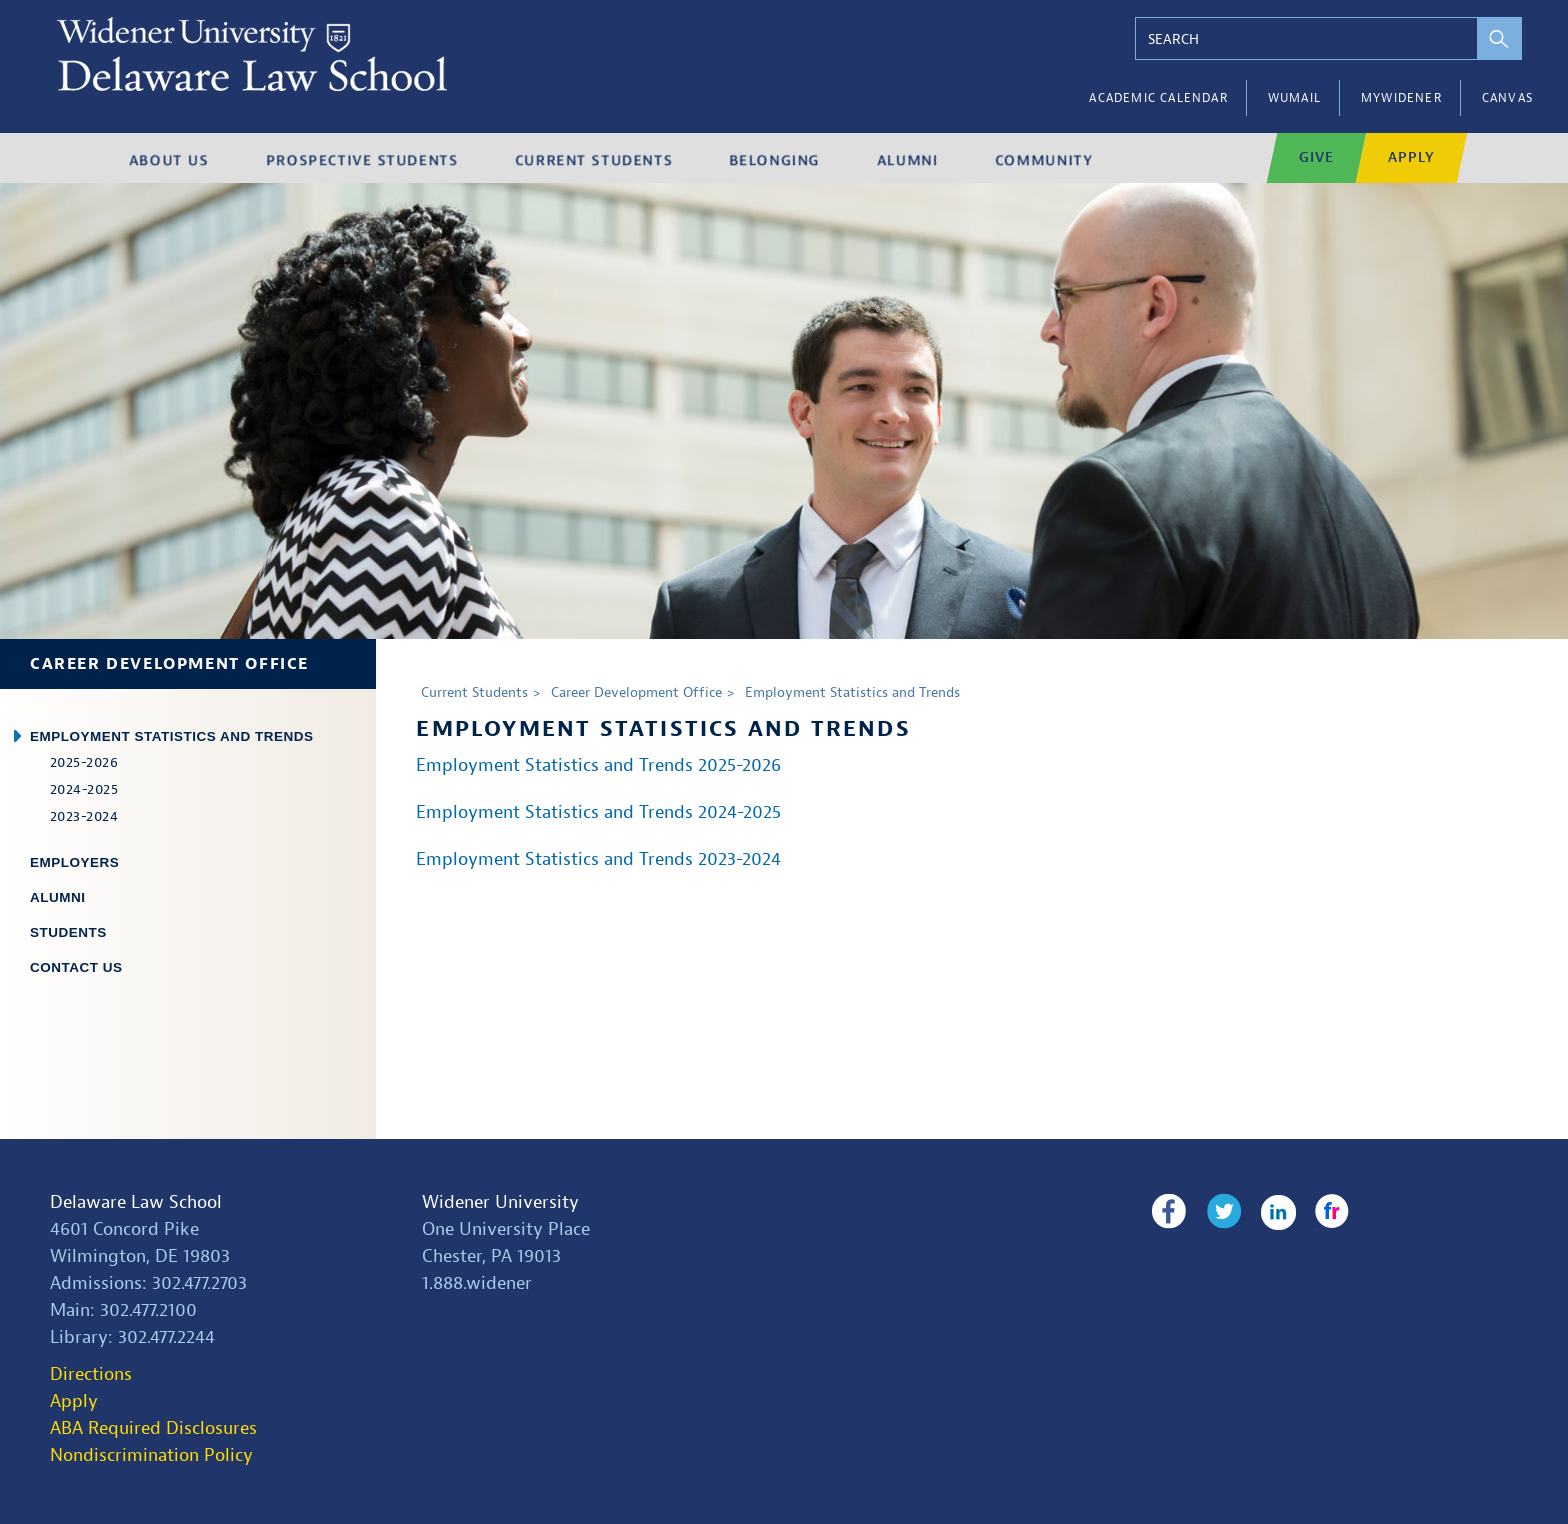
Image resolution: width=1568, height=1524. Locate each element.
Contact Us (76, 967)
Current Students (474, 692)
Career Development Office (169, 664)
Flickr (1328, 1212)
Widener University (500, 1202)
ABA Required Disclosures (153, 1428)
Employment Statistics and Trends (172, 736)
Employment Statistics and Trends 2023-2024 (598, 859)
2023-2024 (84, 816)
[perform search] (1495, 38)
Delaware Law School (136, 1202)
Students (68, 932)
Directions (91, 1374)
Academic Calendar (1158, 98)
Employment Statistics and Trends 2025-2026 (598, 765)
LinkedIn (1275, 1212)
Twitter (1221, 1212)
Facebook (1168, 1212)
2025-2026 (84, 762)
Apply (74, 1401)
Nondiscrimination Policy (151, 1455)
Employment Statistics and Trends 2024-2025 (598, 812)
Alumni (58, 897)
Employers (74, 862)
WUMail (1294, 98)
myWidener (1401, 98)
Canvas (1507, 98)
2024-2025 (84, 789)
